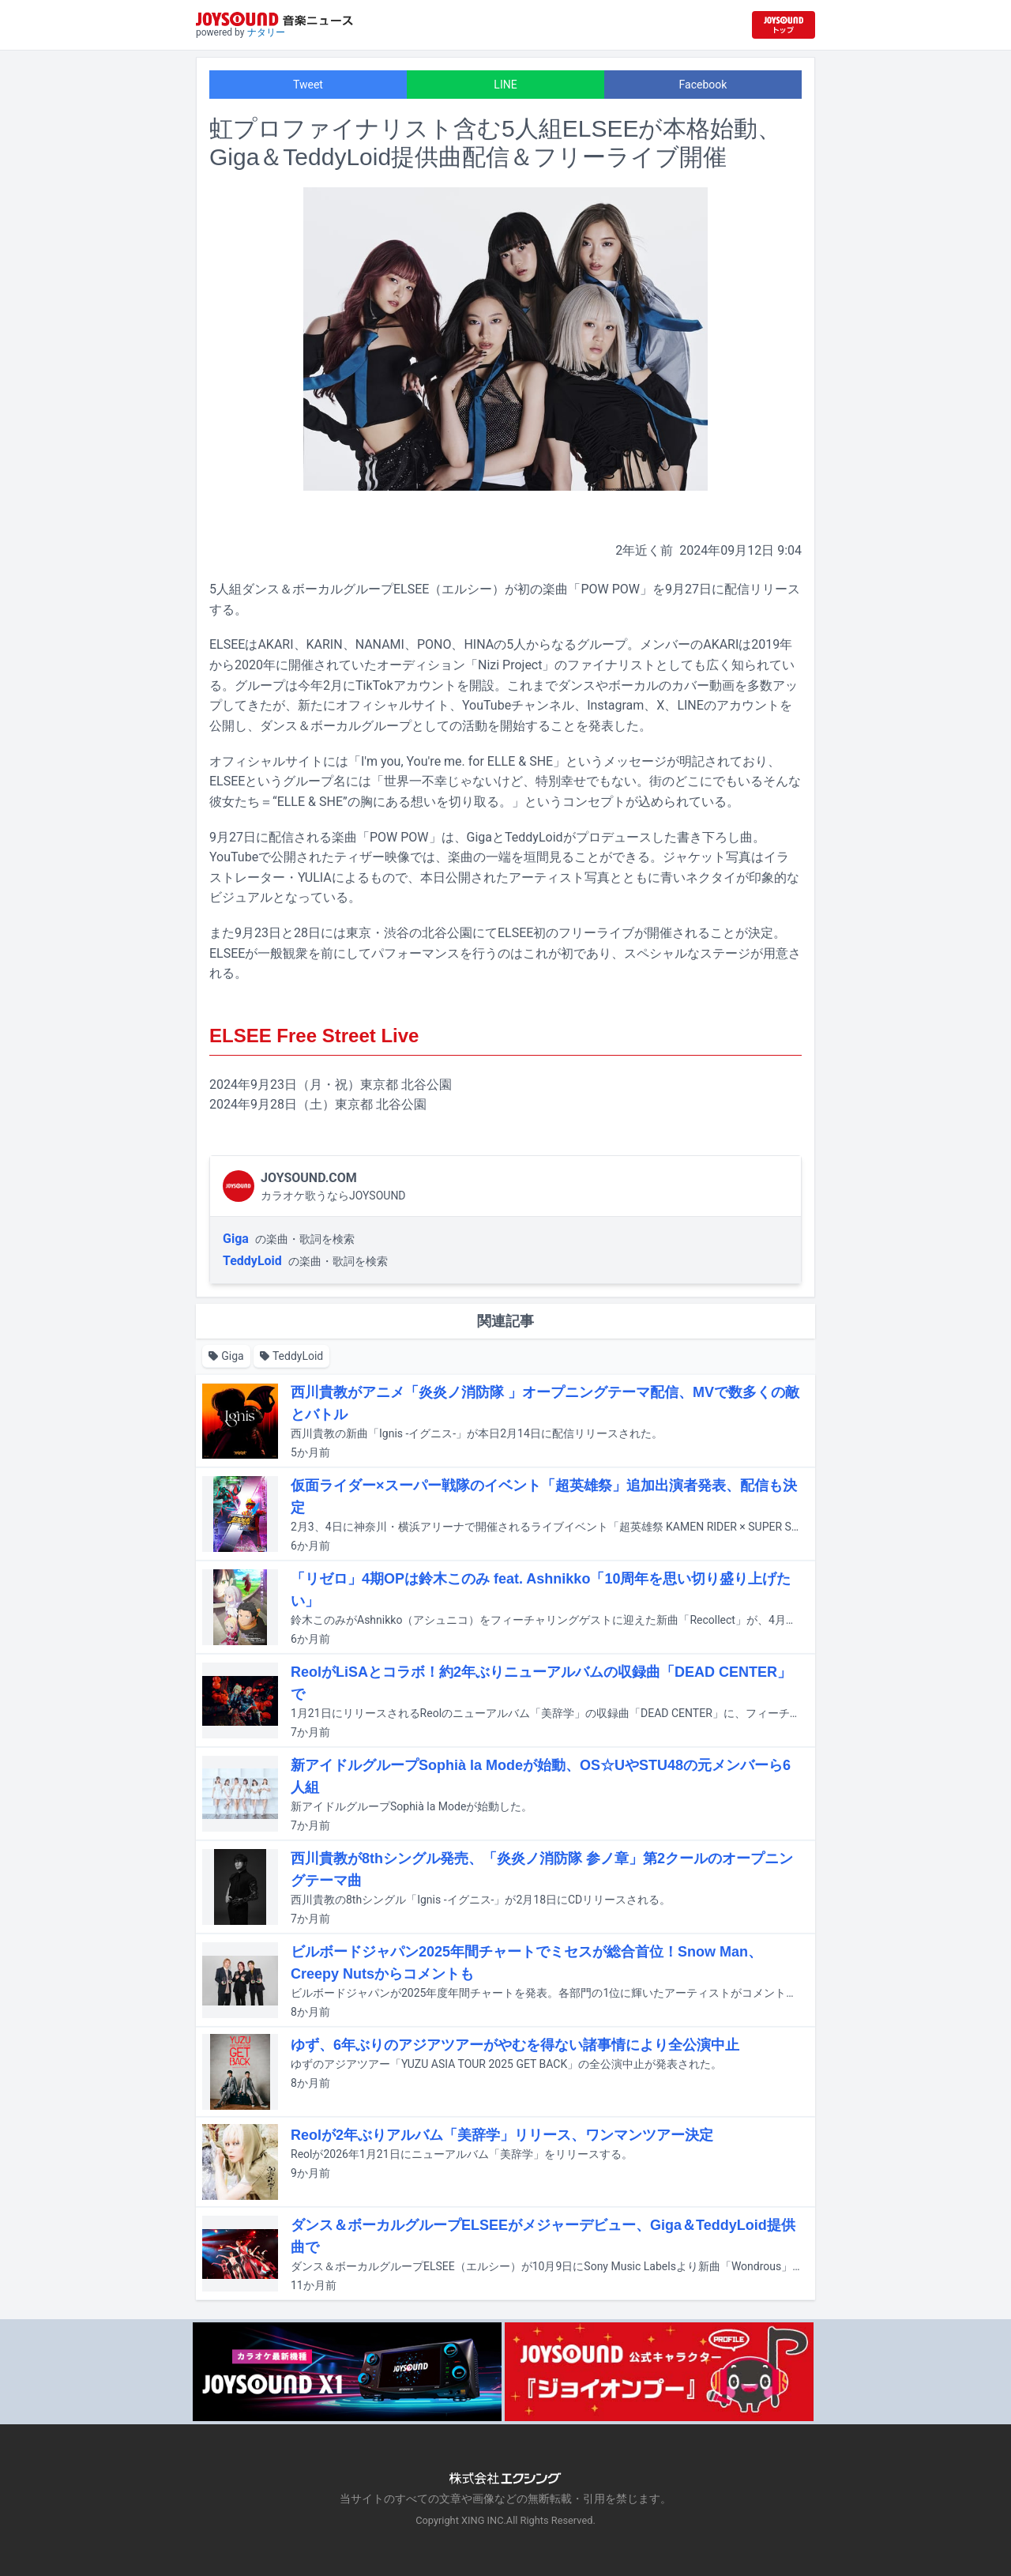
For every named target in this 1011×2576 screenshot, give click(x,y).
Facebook (703, 84)
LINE (505, 84)
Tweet (308, 84)
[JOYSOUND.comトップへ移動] (783, 25)
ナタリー (266, 32)
